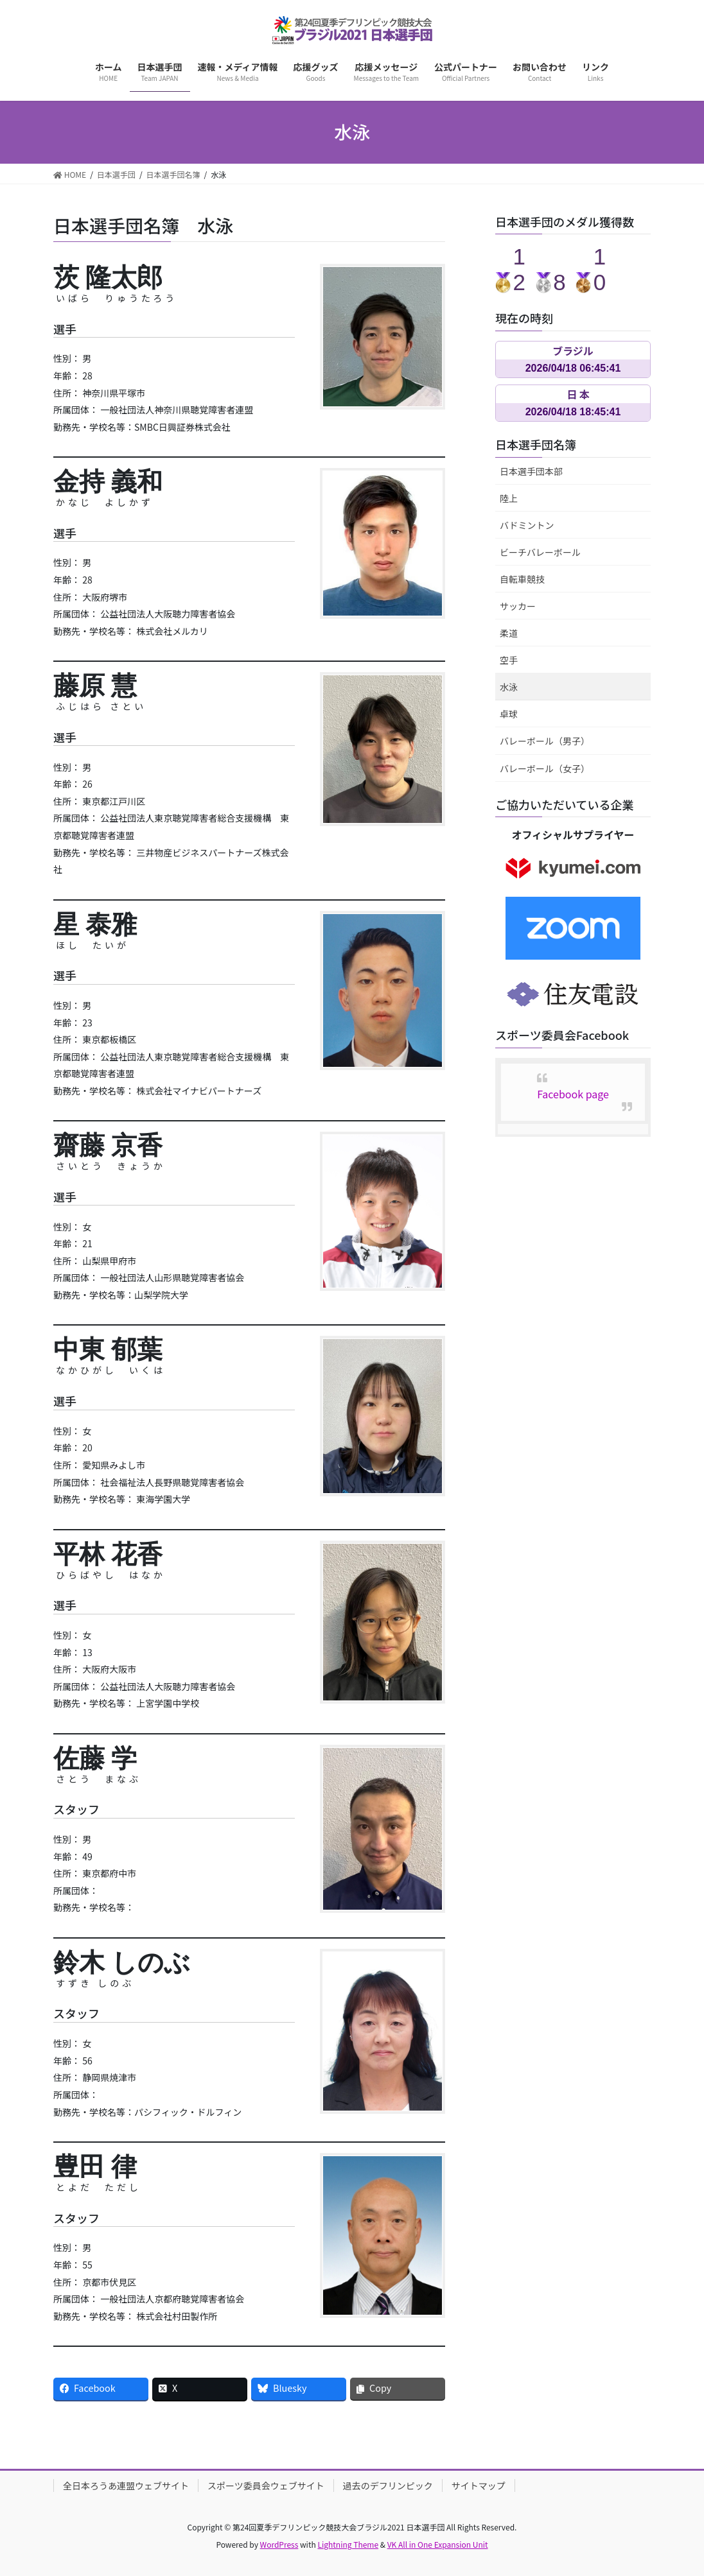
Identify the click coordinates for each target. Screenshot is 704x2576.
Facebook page (573, 1094)
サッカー (518, 606)
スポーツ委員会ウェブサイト (265, 2485)
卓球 (509, 713)
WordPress (279, 2544)
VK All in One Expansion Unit (437, 2544)
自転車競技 (522, 579)
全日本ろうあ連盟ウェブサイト (126, 2485)
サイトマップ (479, 2485)
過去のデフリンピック (388, 2485)
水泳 (509, 686)
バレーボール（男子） (545, 740)
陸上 (509, 498)
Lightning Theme (347, 2544)
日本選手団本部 (531, 471)
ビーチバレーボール (540, 552)
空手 (509, 659)
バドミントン (527, 525)
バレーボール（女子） (545, 768)
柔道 (509, 633)
